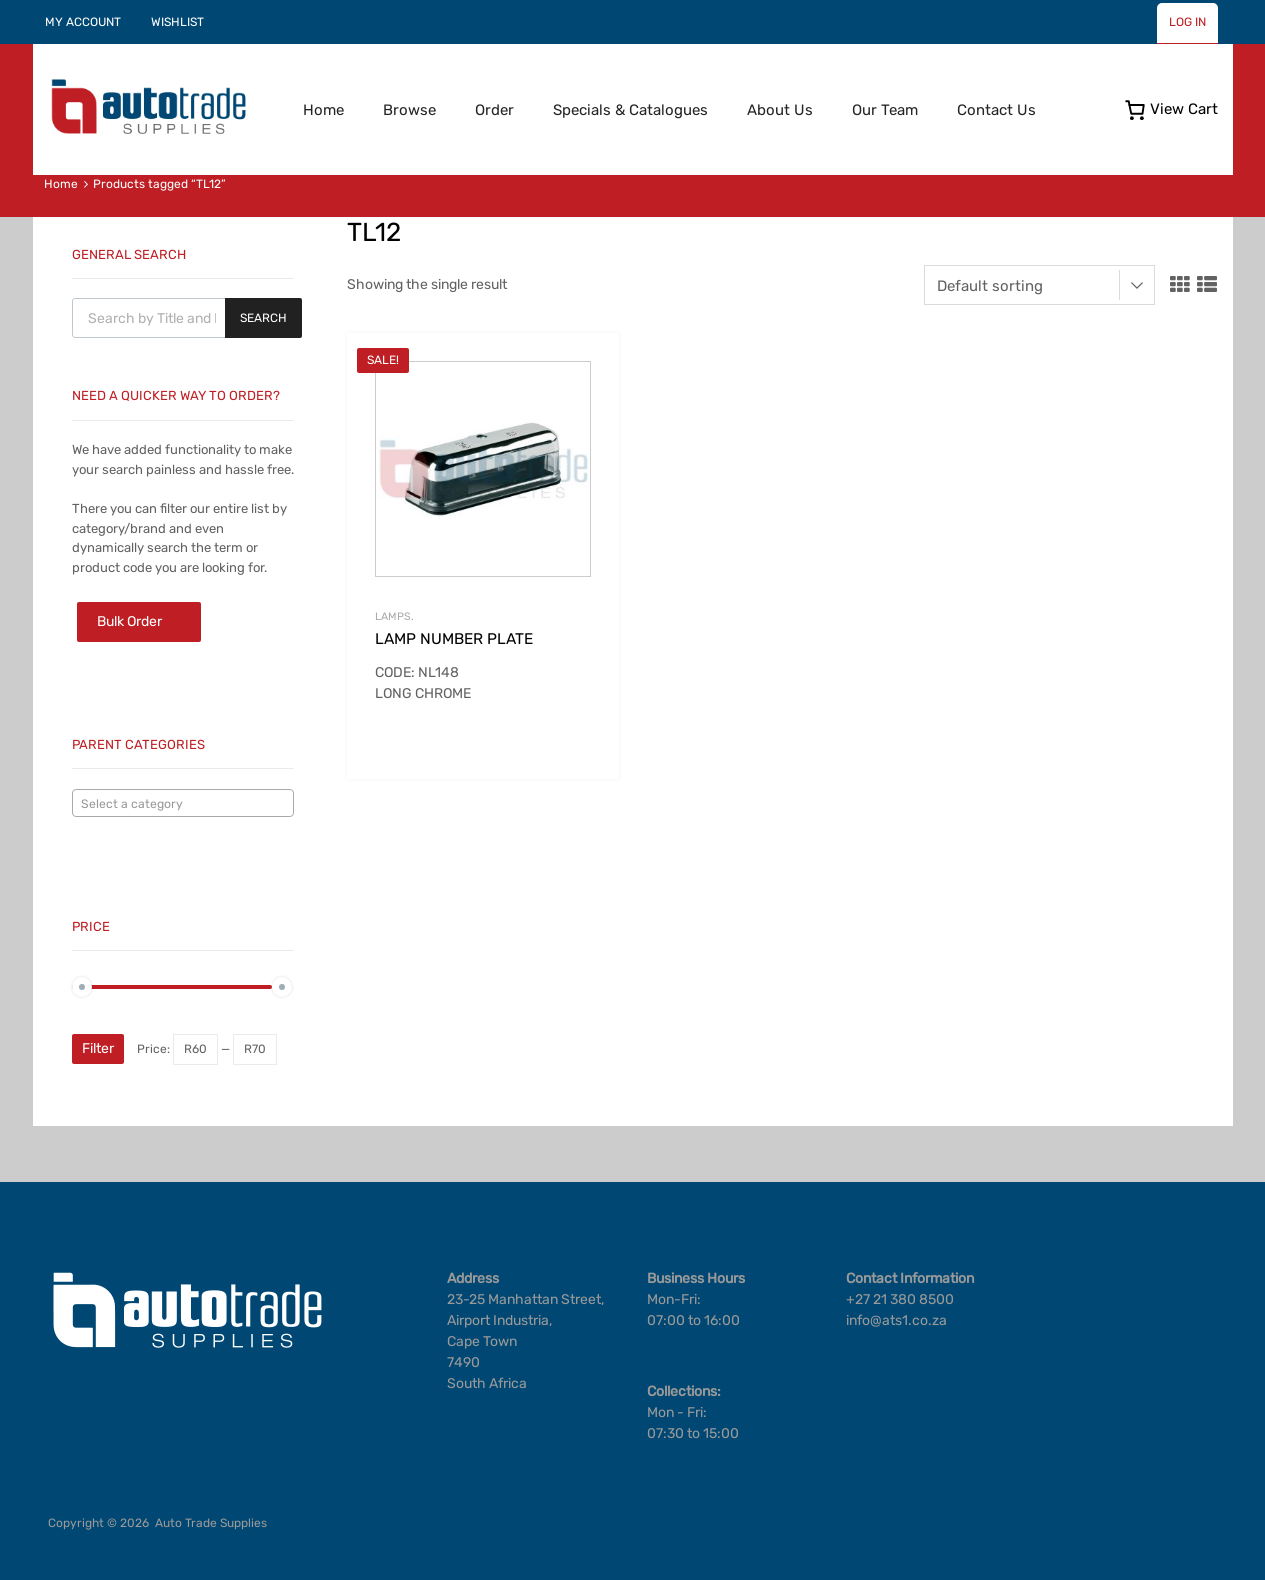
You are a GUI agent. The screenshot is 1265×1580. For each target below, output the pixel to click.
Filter (98, 1048)
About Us (780, 110)
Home (323, 110)
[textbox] (183, 804)
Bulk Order (129, 621)
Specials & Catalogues (630, 110)
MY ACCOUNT (83, 22)
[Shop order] (1039, 285)
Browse (409, 110)
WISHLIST (177, 22)
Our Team (885, 110)
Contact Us (996, 110)
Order (494, 110)
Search (263, 318)
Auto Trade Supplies (211, 1523)
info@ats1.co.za (896, 1320)
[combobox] (183, 803)
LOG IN (1187, 22)
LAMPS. (394, 616)
